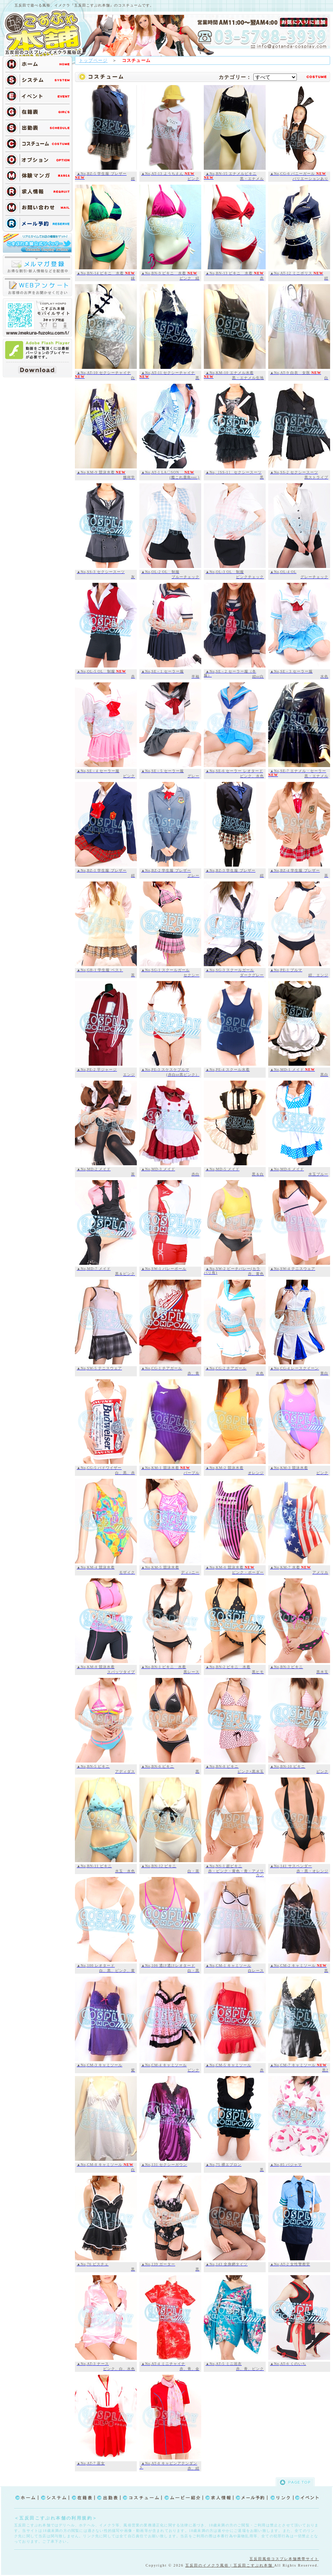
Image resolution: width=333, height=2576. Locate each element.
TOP (45, 33)
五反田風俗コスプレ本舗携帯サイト (284, 2559)
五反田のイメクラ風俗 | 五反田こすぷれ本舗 (229, 2565)
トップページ (93, 60)
